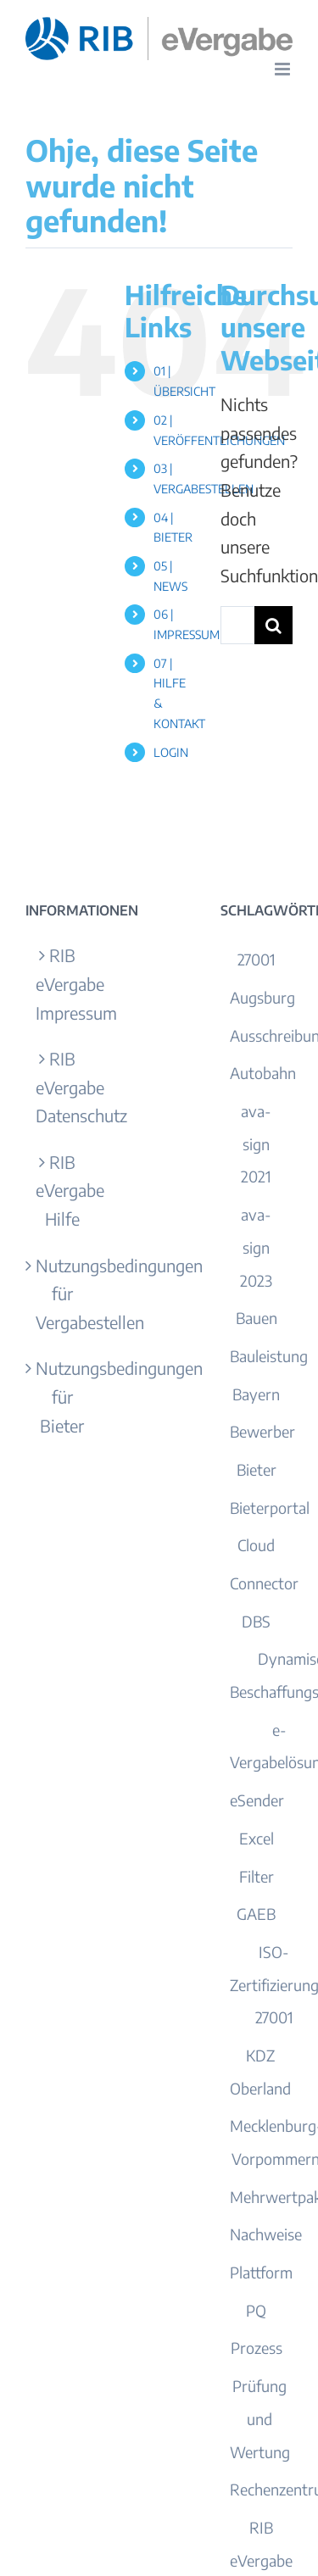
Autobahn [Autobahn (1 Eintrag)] (263, 1072)
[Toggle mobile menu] (284, 69)
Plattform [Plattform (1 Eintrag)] (261, 2272)
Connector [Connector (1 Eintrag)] (264, 1583)
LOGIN (170, 752)
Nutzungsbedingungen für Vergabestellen (62, 1294)
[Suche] (273, 625)
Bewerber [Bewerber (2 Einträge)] (262, 1431)
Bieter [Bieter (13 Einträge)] (256, 1469)
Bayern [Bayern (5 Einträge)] (256, 1394)
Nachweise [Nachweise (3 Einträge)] (266, 2234)
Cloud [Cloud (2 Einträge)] (256, 1545)
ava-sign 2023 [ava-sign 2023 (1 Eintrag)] (256, 1247)
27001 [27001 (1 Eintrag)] (256, 959)
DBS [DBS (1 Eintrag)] (256, 1621)
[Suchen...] (237, 625)
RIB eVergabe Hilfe (62, 1190)
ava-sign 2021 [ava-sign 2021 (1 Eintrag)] (256, 1143)
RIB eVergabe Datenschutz (62, 1087)
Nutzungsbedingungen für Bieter (62, 1396)
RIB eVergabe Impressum (62, 983)
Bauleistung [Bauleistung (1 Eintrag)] (269, 1356)
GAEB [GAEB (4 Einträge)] (256, 1913)
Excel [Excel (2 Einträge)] (256, 1838)
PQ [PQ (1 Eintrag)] (256, 2310)
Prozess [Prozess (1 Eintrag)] (256, 2347)
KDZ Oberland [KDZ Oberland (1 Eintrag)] (260, 2071)
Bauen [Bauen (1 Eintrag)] (256, 1317)
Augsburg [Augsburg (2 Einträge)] (262, 997)
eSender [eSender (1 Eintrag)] (257, 1800)
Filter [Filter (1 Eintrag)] (256, 1876)
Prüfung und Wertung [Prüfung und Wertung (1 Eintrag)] (260, 2418)
